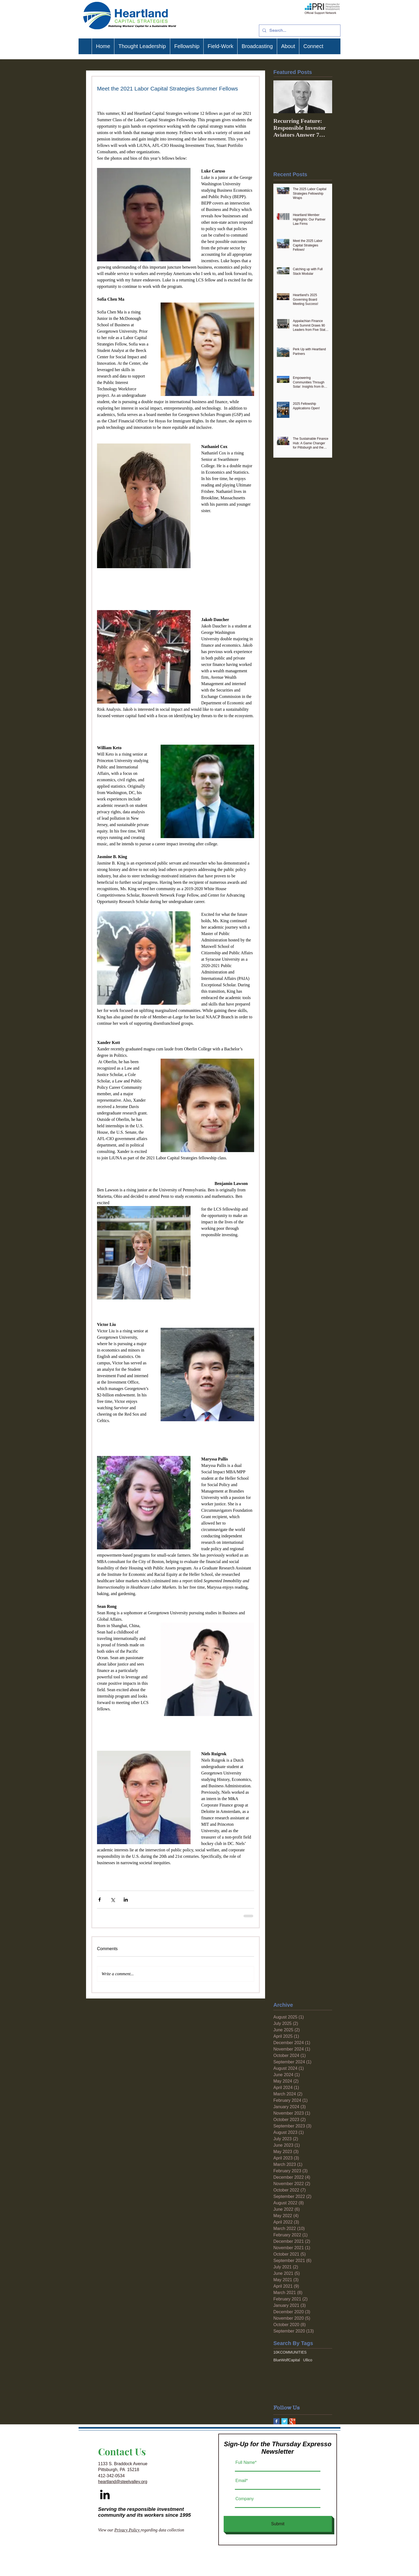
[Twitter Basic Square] (284, 2421)
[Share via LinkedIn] (125, 1899)
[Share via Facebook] (99, 1899)
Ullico (307, 2360)
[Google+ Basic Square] (292, 2421)
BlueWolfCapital (286, 2360)
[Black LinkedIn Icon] (105, 2494)
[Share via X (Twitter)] (112, 1899)
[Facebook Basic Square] (276, 2421)
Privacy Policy (127, 2530)
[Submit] (278, 2524)
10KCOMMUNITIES (290, 2352)
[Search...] (299, 30)
